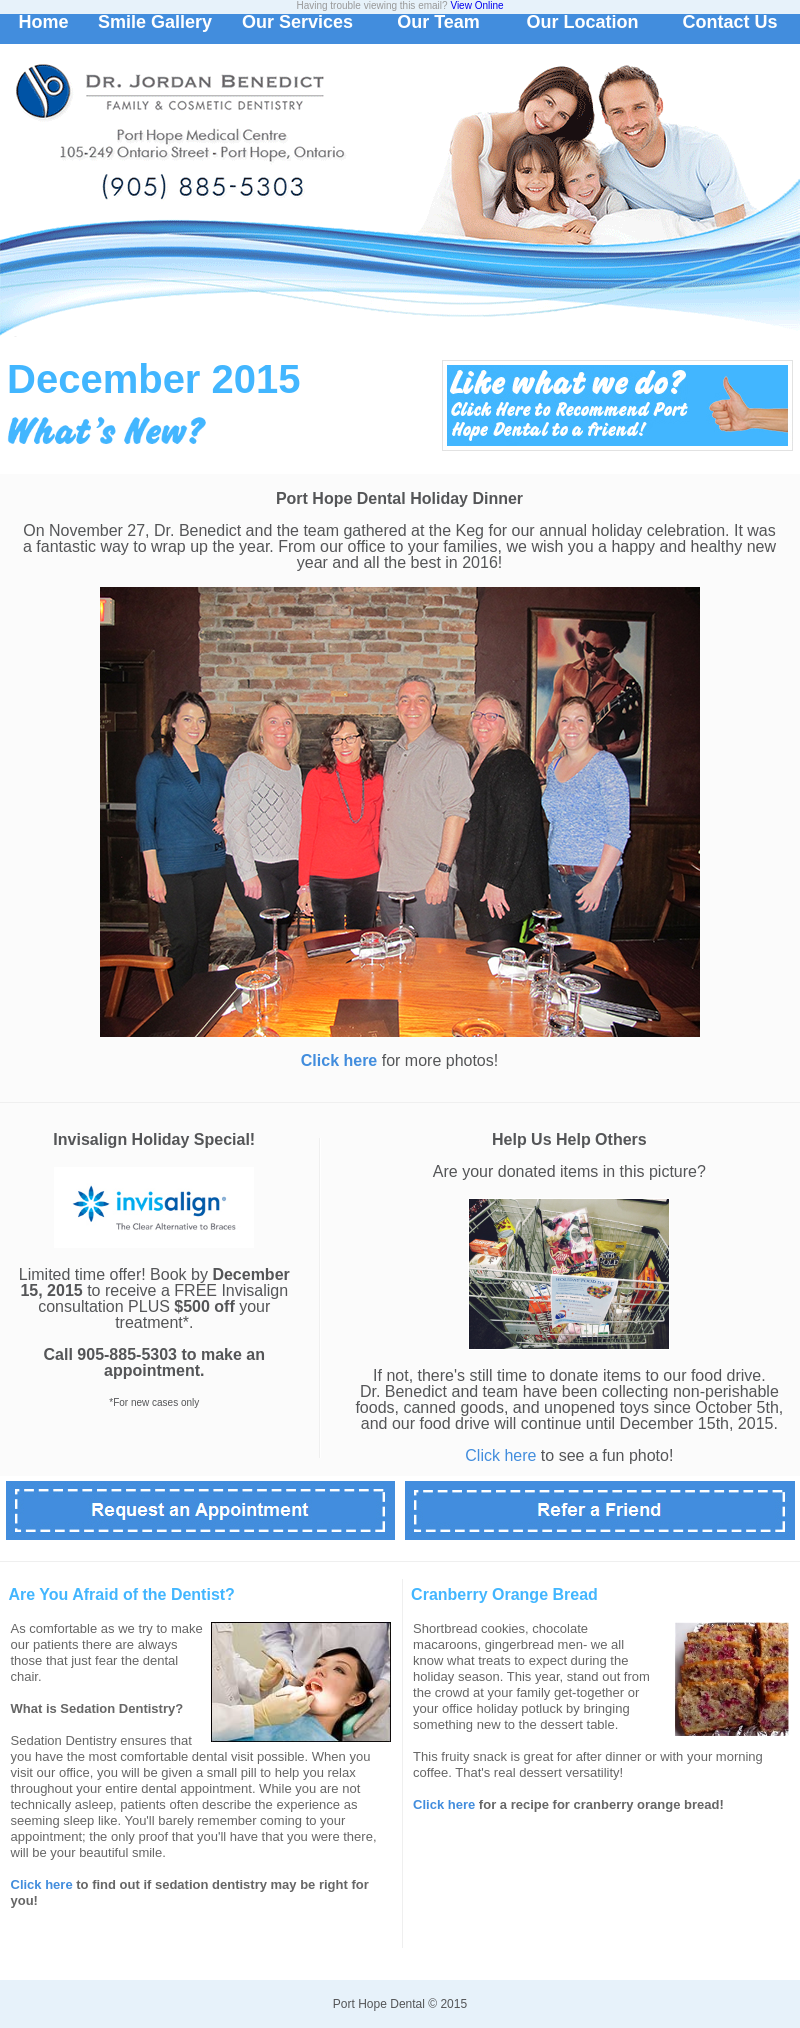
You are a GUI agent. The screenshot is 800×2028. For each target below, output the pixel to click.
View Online (476, 5)
